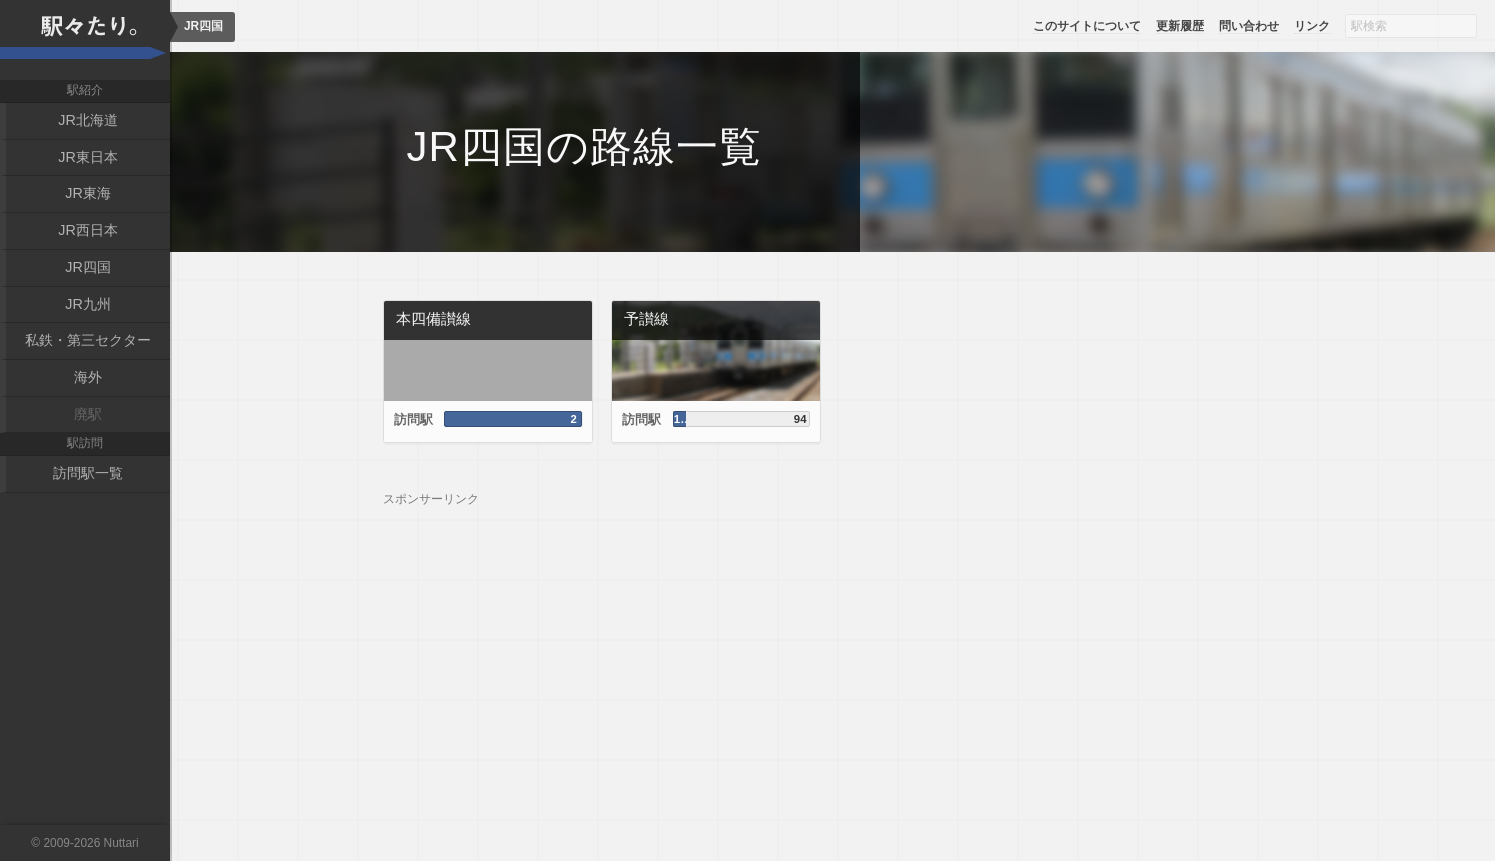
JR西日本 (87, 229)
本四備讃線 (433, 318)
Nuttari (121, 843)
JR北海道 (87, 120)
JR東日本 (87, 156)
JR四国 (87, 265)
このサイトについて (1087, 26)
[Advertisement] (833, 647)
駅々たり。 (85, 40)
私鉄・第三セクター (88, 338)
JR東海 (87, 193)
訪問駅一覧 (88, 470)
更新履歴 (1180, 26)
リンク (1312, 26)
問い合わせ (1249, 26)
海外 (88, 375)
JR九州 (87, 302)
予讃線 (646, 318)
